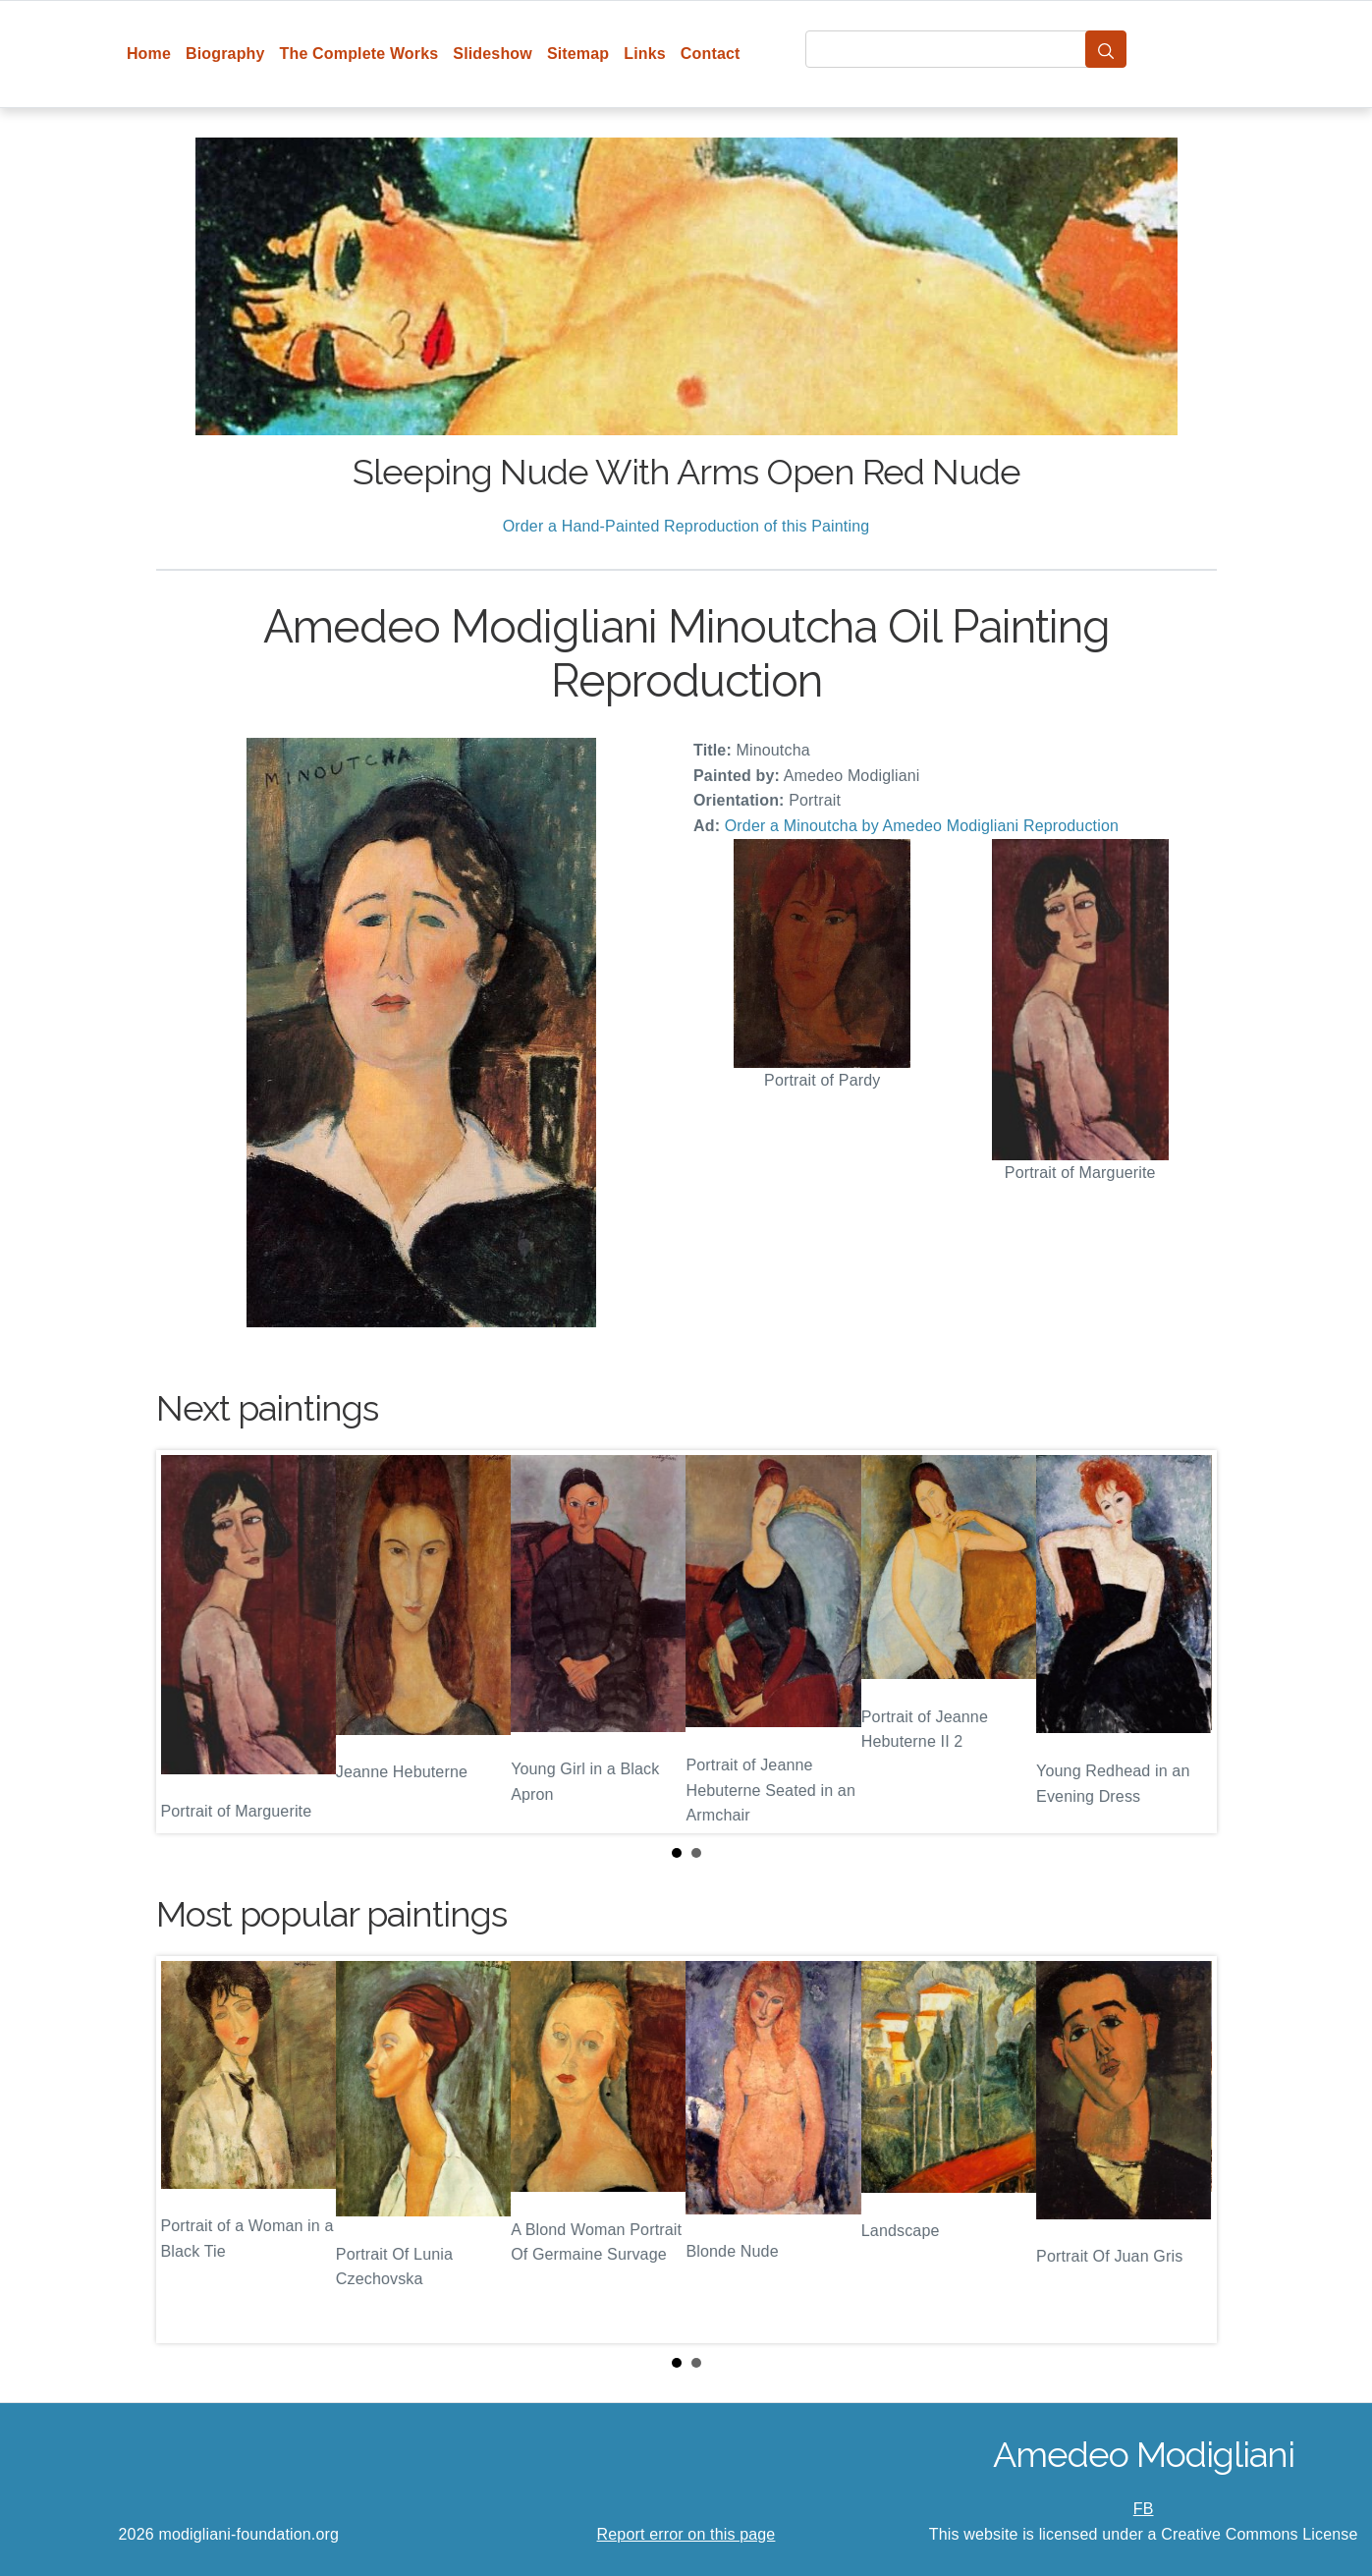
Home (149, 53)
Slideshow (492, 53)
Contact (711, 53)
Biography (225, 53)
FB (1143, 2508)
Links (645, 53)
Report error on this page (686, 2534)
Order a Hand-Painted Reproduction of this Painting (686, 526)
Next (1186, 1641)
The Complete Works (359, 53)
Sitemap (578, 53)
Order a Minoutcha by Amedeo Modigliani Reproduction (922, 825)
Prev (186, 1641)
